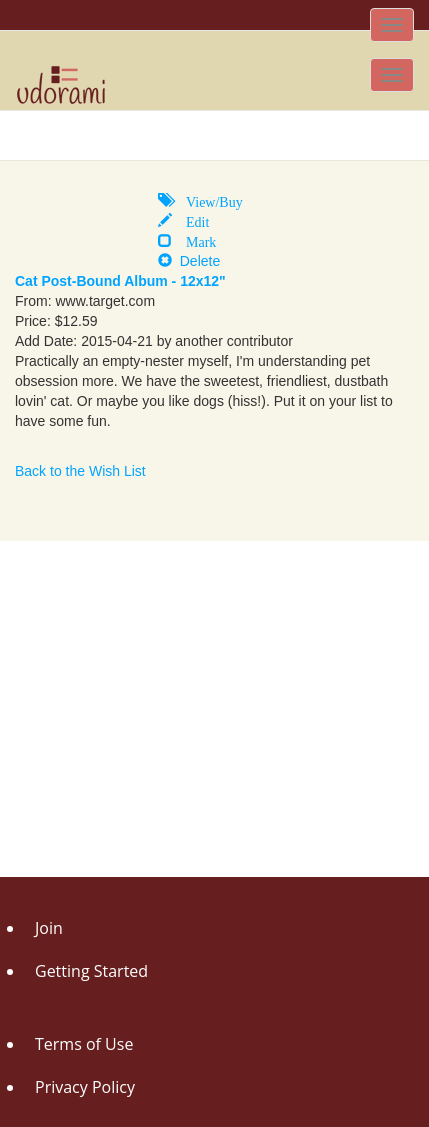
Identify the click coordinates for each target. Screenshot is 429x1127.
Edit (190, 220)
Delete (189, 261)
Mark (194, 240)
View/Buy (207, 200)
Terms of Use (84, 1044)
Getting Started (91, 971)
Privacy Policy (85, 1087)
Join (49, 928)
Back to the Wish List (80, 471)
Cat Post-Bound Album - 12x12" (120, 281)
